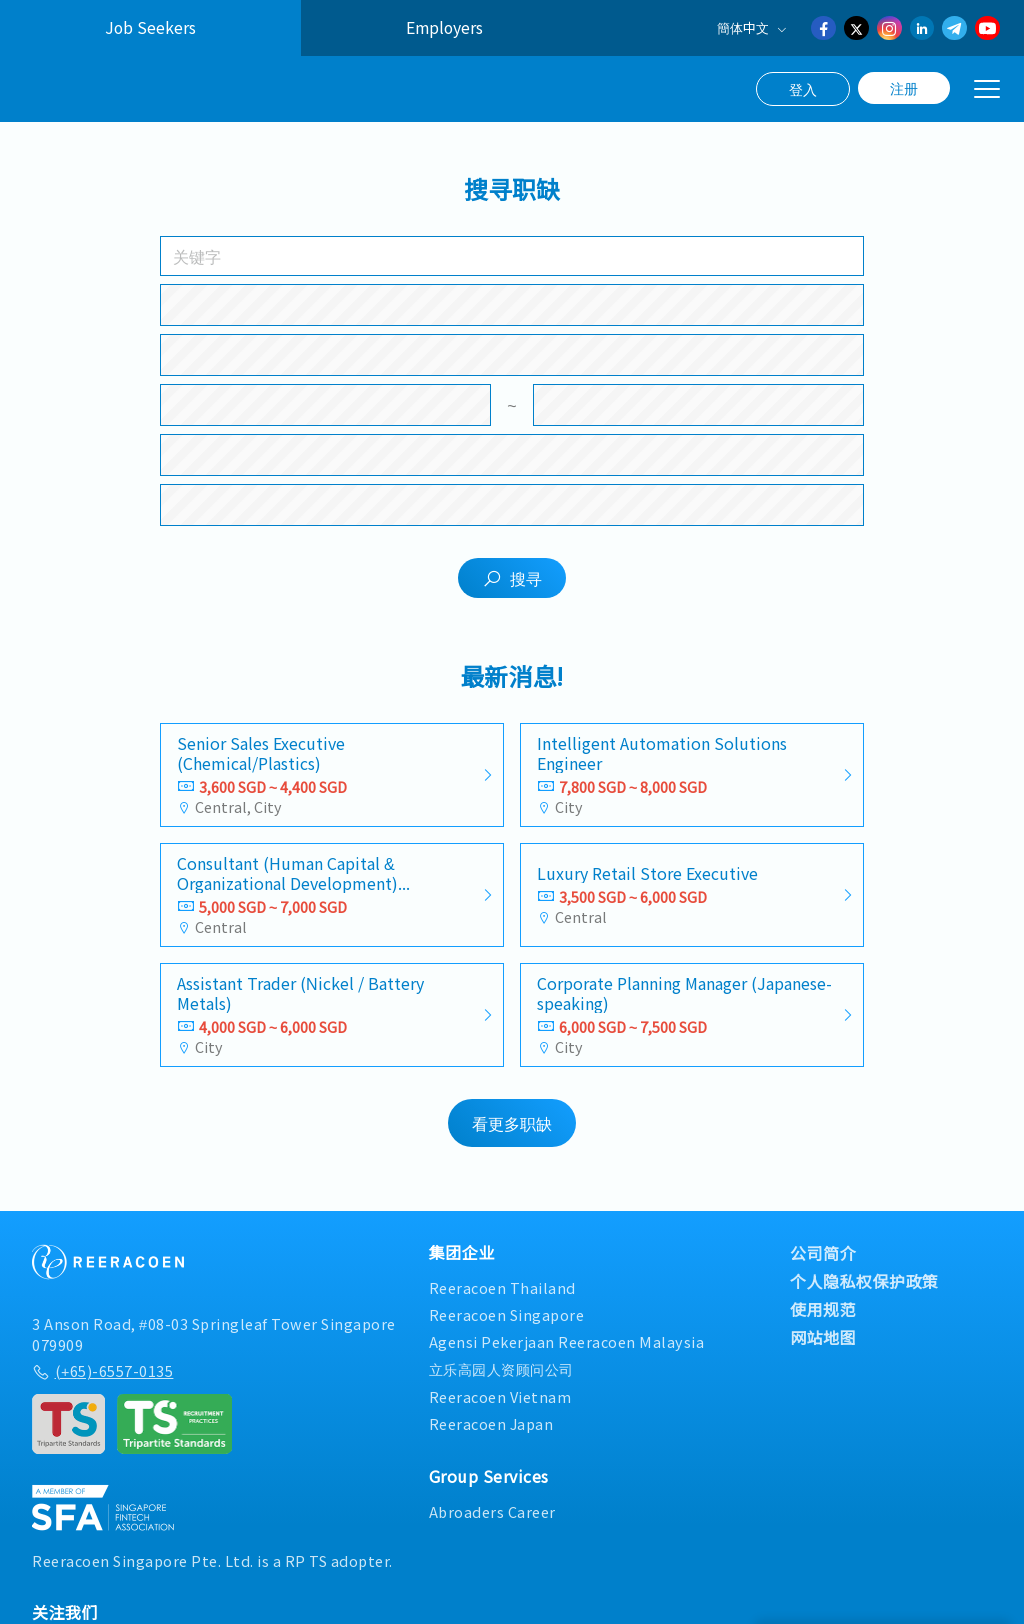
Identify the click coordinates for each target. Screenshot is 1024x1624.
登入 (803, 89)
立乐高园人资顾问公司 (501, 1379)
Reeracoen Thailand (502, 1298)
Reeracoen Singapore (507, 1325)
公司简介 (823, 1264)
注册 (904, 88)
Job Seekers (150, 27)
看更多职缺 (512, 1134)
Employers (444, 27)
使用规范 (823, 1320)
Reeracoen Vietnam (500, 1406)
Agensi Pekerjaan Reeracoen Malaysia (567, 1352)
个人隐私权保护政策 (864, 1292)
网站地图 (823, 1348)
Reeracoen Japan (491, 1434)
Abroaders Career (492, 1522)
